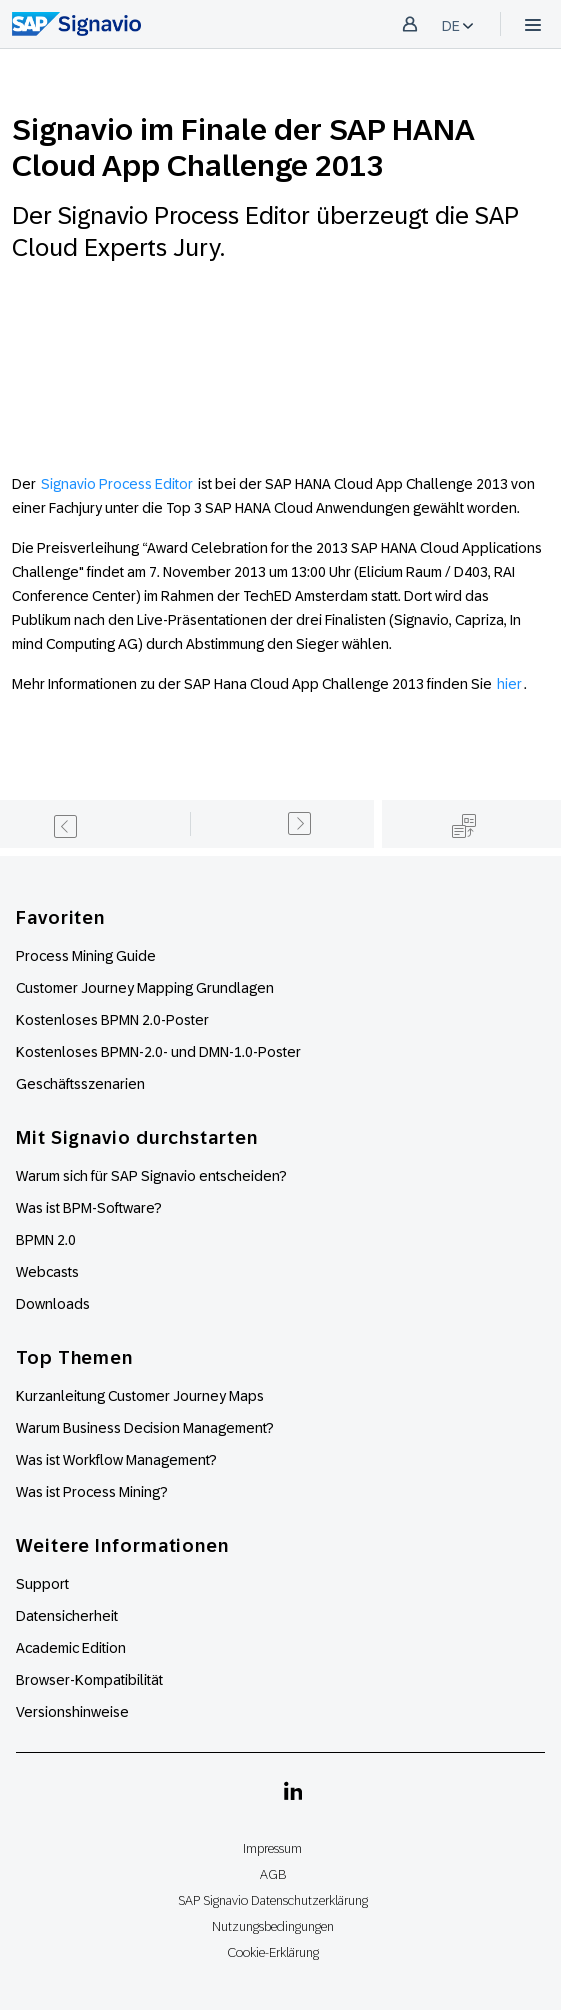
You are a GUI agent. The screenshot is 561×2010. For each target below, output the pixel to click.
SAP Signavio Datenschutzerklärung (273, 1900)
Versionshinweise (72, 1712)
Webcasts (47, 1272)
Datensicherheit (67, 1616)
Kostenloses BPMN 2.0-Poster (112, 1020)
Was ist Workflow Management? (116, 1460)
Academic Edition (71, 1648)
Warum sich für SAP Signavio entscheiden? (151, 1176)
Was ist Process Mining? (92, 1492)
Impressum (272, 1848)
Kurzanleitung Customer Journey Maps (140, 1396)
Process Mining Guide (86, 956)
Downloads (53, 1304)
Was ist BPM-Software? (89, 1208)
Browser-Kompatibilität (89, 1680)
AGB (273, 1874)
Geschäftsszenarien (80, 1084)
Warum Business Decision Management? (145, 1428)
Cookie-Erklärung (273, 1952)
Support (42, 1584)
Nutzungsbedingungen (273, 1926)
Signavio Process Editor (115, 484)
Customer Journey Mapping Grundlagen (145, 988)
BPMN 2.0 (46, 1240)
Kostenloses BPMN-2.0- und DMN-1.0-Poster (158, 1052)
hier (509, 684)
